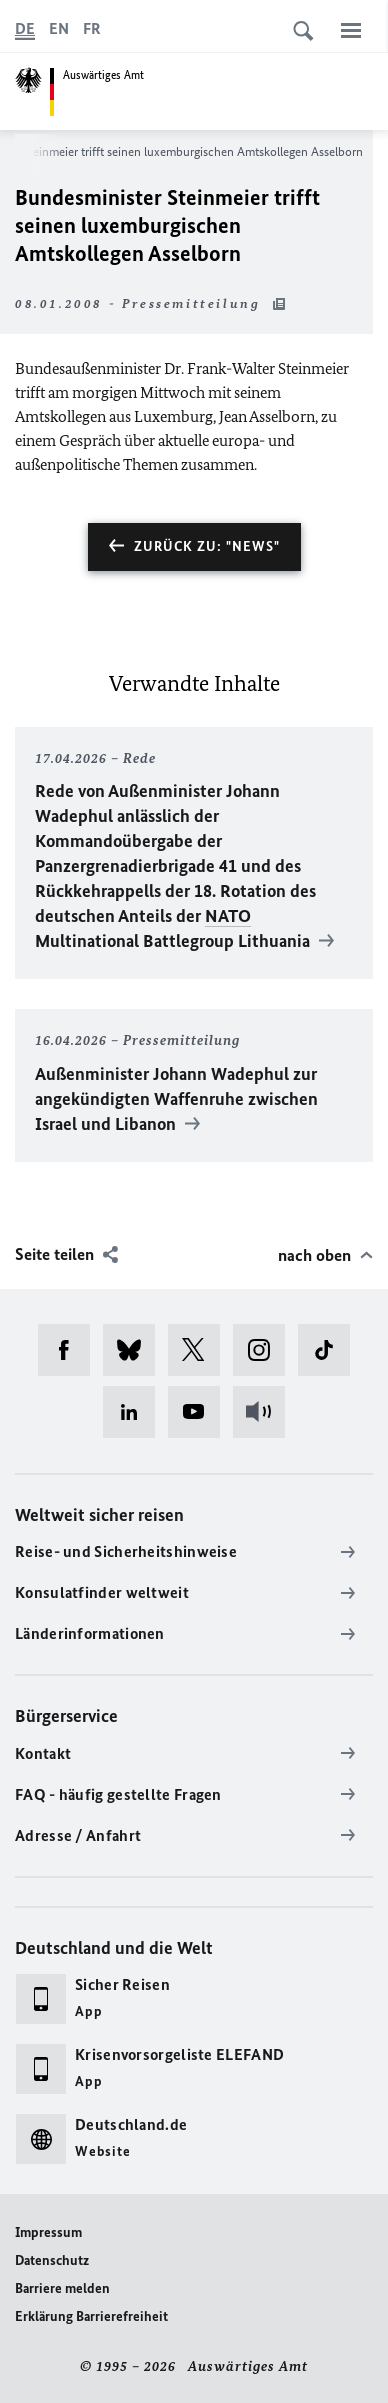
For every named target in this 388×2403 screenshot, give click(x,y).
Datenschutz (52, 2260)
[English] (59, 29)
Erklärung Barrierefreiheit (91, 2316)
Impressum (48, 2232)
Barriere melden (62, 2288)
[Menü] (351, 30)
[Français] (92, 29)
